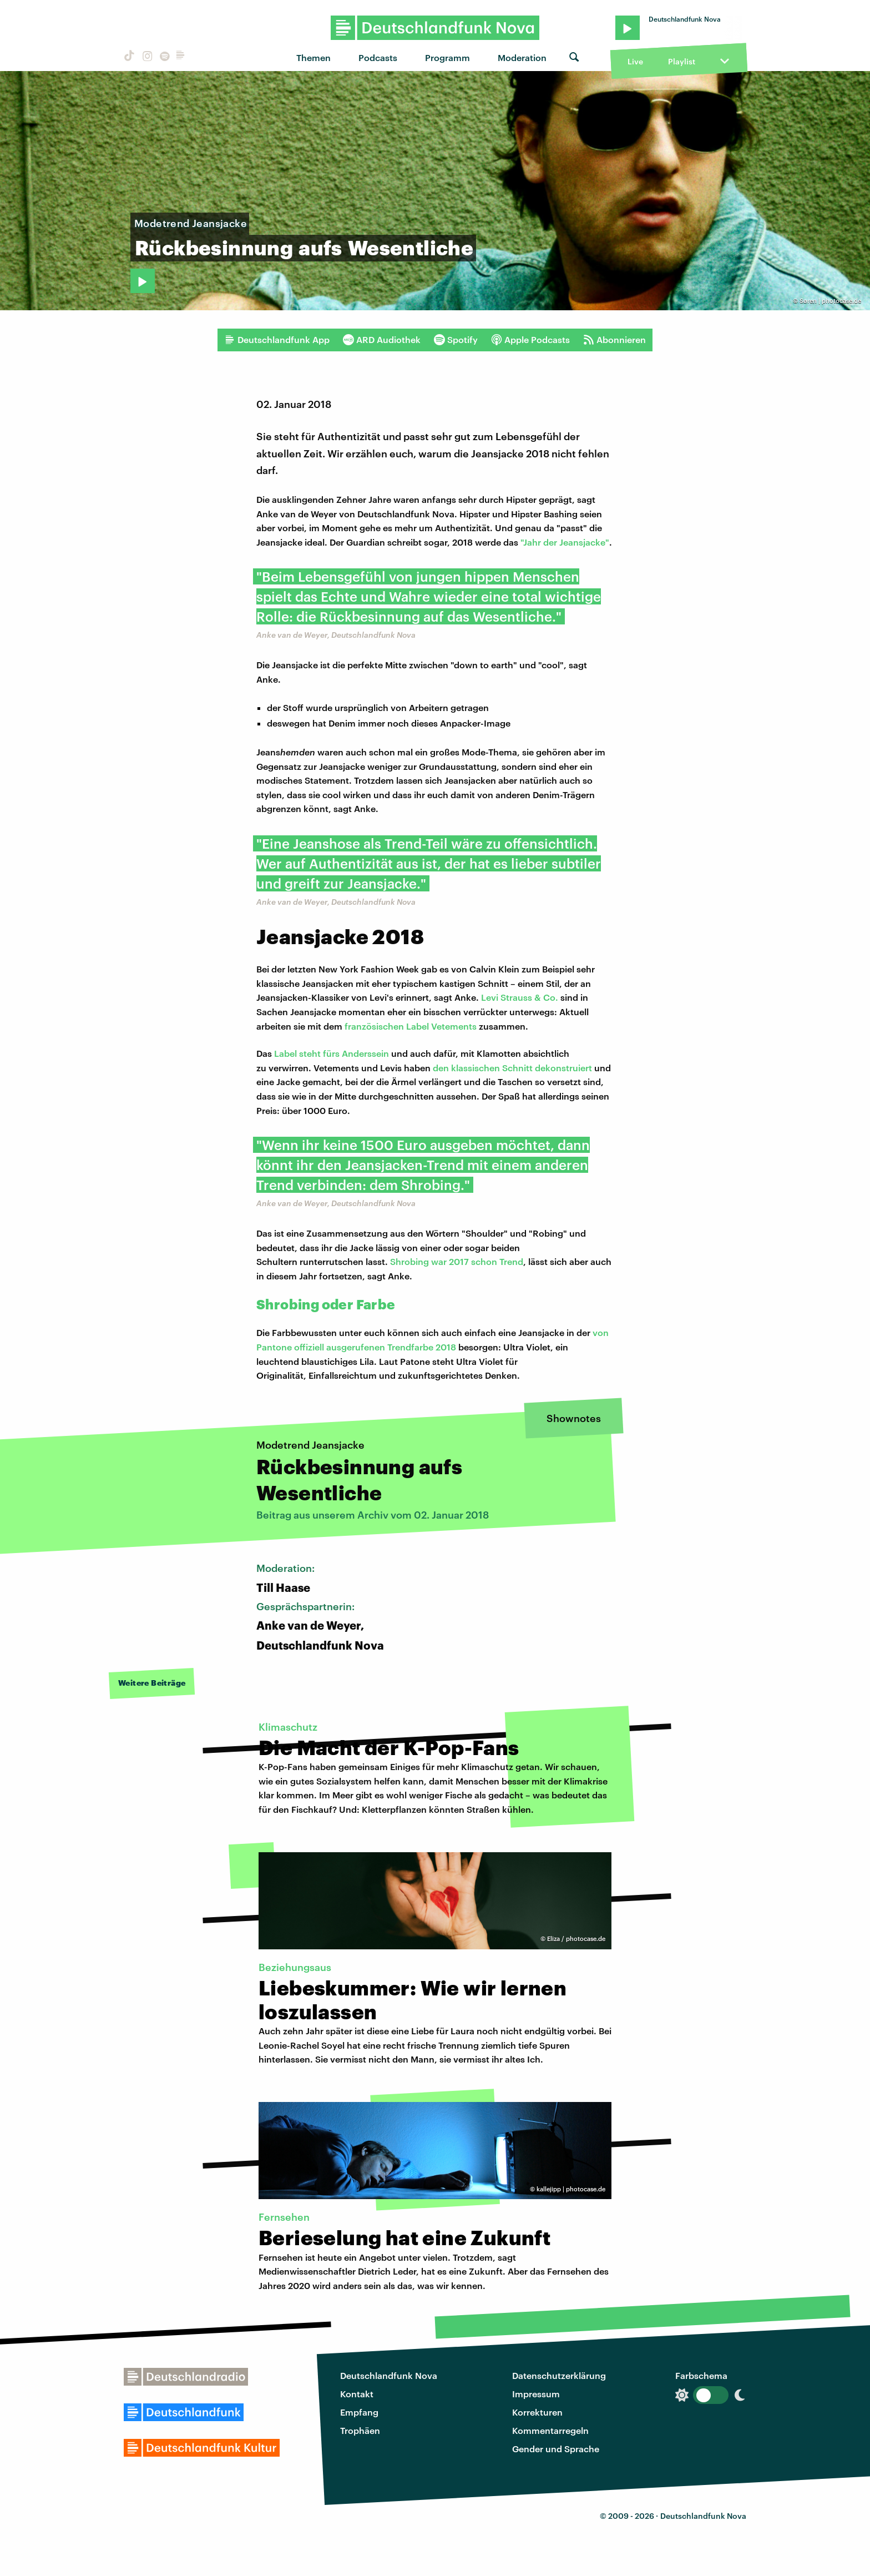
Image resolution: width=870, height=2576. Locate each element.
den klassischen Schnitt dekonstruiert (512, 1067)
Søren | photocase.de (830, 300)
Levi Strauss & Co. (519, 997)
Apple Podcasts (530, 339)
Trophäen (360, 2430)
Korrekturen (537, 2412)
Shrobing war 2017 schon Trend (456, 1261)
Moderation (522, 57)
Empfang (359, 2412)
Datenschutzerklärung (559, 2375)
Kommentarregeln (550, 2430)
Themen (313, 57)
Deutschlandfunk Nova (388, 2375)
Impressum (536, 2393)
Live (635, 61)
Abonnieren (614, 339)
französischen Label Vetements (411, 1026)
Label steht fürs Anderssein (331, 1053)
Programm (447, 57)
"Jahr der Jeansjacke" (564, 542)
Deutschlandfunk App (277, 339)
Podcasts (377, 57)
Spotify (456, 339)
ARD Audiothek (382, 339)
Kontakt (356, 2393)
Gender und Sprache (555, 2448)
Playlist (681, 61)
